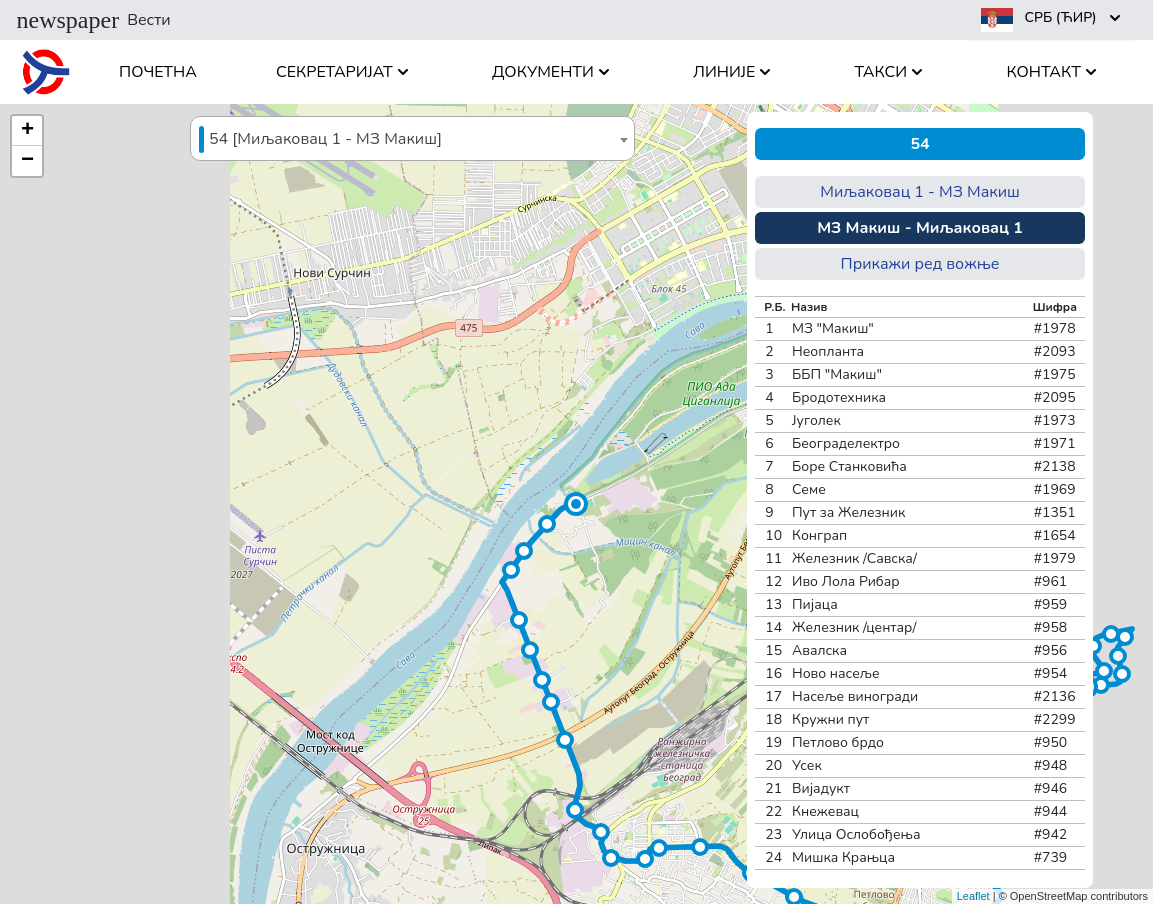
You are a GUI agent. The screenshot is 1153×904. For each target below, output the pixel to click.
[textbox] (412, 139)
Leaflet (973, 896)
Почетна (158, 72)
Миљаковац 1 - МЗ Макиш (920, 192)
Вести (94, 20)
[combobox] (412, 138)
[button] (576, 504)
